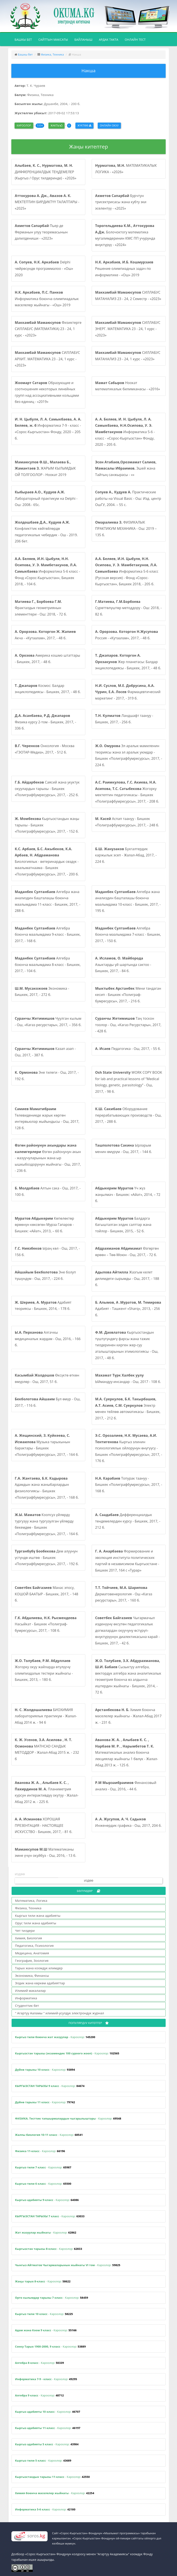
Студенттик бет (27, 2005)
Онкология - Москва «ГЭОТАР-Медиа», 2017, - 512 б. (44, 749)
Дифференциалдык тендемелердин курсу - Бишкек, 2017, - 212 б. (127, 1521)
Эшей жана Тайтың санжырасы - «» (125, 468)
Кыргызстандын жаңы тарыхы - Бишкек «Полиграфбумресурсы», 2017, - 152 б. (47, 825)
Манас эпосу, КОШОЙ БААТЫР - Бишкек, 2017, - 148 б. (46, 1594)
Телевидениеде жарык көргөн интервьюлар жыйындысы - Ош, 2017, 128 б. (47, 1118)
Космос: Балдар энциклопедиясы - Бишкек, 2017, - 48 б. (48, 688)
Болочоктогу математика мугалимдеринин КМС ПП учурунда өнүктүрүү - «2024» (125, 235)
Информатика (26, 1998)
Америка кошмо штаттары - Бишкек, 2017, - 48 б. (47, 658)
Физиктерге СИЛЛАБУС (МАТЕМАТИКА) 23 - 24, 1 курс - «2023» (48, 329)
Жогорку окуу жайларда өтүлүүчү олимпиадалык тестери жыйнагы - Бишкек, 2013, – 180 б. (44, 1670)
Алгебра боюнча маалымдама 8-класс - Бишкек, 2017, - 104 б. (48, 964)
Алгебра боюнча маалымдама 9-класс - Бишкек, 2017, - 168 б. (48, 934)
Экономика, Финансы (32, 1975)
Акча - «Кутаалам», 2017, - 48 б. (45, 634)
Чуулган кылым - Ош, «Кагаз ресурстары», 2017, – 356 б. (48, 1021)
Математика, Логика (31, 1900)
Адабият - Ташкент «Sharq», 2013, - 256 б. (128, 1308)
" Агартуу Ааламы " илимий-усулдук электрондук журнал (59, 2013)
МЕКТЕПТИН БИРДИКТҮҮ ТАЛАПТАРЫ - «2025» (47, 202)
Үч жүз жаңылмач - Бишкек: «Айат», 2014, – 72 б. (127, 1194)
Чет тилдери (25, 1930)
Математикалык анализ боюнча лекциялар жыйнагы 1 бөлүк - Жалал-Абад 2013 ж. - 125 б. (126, 1752)
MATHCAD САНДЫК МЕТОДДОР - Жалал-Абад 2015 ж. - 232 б (47, 1749)
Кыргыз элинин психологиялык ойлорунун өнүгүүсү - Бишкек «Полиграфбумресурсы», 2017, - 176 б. (128, 1448)
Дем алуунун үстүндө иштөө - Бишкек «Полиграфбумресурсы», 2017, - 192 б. (47, 1557)
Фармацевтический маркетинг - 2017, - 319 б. (127, 692)
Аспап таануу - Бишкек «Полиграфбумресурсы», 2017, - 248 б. (127, 821)
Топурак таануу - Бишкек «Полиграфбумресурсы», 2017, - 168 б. (128, 1484)
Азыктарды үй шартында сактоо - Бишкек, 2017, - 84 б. (123, 964)
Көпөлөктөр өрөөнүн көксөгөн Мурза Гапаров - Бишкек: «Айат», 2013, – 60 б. (44, 1224)
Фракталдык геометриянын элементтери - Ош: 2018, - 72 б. (41, 608)
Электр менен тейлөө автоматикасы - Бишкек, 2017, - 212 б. (127, 1408)
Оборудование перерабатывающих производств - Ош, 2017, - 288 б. (128, 1115)
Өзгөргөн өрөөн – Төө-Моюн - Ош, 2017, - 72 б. (127, 1251)
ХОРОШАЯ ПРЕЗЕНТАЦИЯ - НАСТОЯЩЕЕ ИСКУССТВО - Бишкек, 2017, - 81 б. (43, 1825)
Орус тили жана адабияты (35, 1923)
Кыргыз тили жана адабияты (37, 1915)
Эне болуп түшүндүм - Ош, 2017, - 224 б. (45, 1275)
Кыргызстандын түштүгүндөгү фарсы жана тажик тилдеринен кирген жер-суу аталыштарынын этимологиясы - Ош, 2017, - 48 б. (126, 1345)
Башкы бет (25, 39)
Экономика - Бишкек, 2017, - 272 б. (42, 991)
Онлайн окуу (109, 125)
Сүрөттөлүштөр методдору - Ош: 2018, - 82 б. (128, 608)
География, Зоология (31, 1960)
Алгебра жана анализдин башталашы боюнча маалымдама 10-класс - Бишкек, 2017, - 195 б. (128, 901)
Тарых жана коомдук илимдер (39, 1968)
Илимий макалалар (30, 1990)
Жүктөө (84, 125)
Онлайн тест (135, 40)
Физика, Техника (52, 54)
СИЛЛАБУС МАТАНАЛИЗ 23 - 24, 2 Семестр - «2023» (128, 295)
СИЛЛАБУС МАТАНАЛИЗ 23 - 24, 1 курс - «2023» (127, 355)
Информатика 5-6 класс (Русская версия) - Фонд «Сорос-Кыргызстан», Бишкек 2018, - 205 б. (126, 571)
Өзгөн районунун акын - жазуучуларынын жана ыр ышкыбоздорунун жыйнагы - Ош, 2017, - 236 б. (48, 1158)
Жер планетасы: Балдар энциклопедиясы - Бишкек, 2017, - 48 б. (128, 661)
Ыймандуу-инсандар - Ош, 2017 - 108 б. (128, 1378)
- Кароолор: (55, 2037)
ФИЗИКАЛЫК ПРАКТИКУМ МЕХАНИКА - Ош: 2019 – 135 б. (126, 528)
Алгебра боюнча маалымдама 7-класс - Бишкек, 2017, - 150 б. (128, 934)
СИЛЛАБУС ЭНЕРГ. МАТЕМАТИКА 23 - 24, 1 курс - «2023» (127, 329)
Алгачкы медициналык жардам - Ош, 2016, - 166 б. (48, 1338)
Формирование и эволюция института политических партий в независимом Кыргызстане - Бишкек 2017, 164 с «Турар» (127, 1561)
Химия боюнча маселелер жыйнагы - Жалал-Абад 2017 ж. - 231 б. (128, 1716)
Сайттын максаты (53, 40)
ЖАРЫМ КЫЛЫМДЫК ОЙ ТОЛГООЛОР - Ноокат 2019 (45, 468)
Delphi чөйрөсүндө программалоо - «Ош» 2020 (44, 268)
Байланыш (83, 40)
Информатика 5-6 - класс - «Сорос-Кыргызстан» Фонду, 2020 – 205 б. (125, 432)
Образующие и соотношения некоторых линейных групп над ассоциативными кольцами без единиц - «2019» (47, 392)
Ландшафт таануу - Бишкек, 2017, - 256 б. (124, 718)
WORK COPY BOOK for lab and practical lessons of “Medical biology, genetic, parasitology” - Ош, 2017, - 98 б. (128, 1082)
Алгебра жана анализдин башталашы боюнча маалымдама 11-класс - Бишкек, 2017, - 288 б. (47, 901)
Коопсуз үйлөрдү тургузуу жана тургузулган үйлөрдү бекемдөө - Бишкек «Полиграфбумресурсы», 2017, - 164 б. (47, 1524)
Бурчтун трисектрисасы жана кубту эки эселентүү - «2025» (120, 202)
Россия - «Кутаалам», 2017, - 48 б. (126, 634)
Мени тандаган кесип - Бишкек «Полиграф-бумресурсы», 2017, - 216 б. (128, 994)
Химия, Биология (28, 1938)
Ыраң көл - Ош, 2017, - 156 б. (47, 1251)
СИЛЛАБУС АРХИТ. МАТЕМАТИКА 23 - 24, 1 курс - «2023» (47, 359)
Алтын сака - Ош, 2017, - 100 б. (48, 1191)
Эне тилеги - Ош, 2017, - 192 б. (47, 1075)
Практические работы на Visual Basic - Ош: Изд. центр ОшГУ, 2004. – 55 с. (128, 498)
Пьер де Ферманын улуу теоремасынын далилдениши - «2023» (41, 232)
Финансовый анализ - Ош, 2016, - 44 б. (125, 1785)
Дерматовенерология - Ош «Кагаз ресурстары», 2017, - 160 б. (123, 1594)
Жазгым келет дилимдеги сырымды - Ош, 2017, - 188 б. (127, 1278)
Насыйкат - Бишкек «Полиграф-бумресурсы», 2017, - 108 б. (45, 1624)
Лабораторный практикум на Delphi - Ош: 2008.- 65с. (46, 498)
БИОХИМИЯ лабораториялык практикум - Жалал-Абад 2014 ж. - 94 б (46, 1716)
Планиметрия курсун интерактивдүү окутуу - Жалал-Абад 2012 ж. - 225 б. (46, 1792)
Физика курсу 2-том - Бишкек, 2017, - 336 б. (45, 722)
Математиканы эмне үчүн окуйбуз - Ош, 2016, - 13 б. (45, 1852)
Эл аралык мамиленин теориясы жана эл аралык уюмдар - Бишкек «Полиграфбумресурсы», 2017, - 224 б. (128, 755)
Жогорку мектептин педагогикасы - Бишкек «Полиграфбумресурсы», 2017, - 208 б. (127, 792)
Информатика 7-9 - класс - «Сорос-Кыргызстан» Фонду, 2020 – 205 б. (48, 429)
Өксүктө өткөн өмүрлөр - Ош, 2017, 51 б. (47, 1378)
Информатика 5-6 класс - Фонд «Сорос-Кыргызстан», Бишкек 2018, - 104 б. (47, 571)
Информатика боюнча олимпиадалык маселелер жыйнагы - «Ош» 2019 (47, 298)
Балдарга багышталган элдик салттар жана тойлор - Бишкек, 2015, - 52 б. (123, 1224)
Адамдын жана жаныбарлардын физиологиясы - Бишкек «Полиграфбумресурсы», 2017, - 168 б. (47, 1488)
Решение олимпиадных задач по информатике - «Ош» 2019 (124, 268)
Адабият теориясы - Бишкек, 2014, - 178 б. (43, 1305)
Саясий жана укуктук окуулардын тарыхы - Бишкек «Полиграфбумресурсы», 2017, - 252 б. (47, 788)
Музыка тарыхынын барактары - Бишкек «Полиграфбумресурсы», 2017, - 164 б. (47, 1445)
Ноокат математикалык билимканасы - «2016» (127, 386)
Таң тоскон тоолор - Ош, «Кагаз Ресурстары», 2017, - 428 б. (128, 1024)
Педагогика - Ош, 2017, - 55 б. (128, 1048)
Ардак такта (108, 40)
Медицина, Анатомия (32, 1953)
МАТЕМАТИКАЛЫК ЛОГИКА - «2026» (126, 168)
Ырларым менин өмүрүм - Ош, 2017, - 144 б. (123, 1148)
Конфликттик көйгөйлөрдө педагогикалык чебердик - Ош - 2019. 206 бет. (46, 532)
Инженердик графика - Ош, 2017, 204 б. (128, 1822)
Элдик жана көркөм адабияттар (40, 1983)
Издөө (88, 1880)
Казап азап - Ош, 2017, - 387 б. (45, 1051)
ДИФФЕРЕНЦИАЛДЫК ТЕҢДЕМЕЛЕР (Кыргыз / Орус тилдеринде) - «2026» (45, 171)
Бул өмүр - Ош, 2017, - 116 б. (48, 1402)
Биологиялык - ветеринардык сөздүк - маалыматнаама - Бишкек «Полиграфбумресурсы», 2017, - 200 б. (47, 862)
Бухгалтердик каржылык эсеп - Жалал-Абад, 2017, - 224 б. (126, 855)
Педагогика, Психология (34, 1945)
